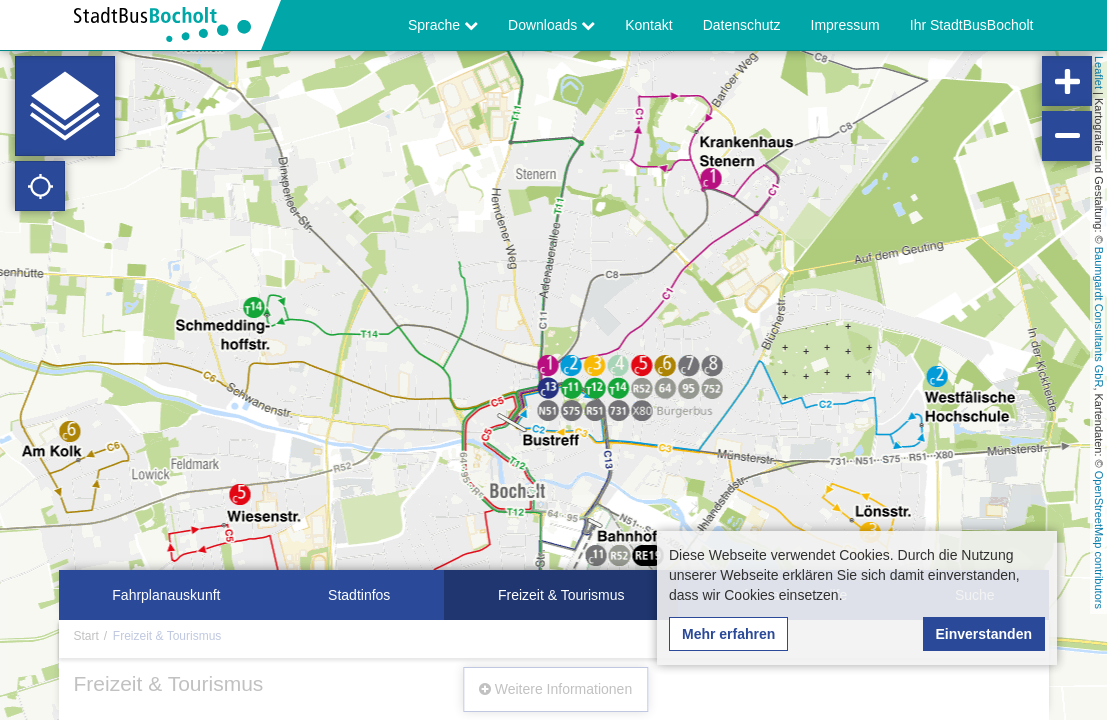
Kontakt (648, 25)
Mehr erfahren (728, 634)
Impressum (845, 25)
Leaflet (1099, 72)
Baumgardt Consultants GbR (1099, 317)
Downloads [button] (551, 25)
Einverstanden (984, 634)
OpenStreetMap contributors (1099, 540)
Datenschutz (742, 25)
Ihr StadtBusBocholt (972, 25)
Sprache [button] (443, 25)
